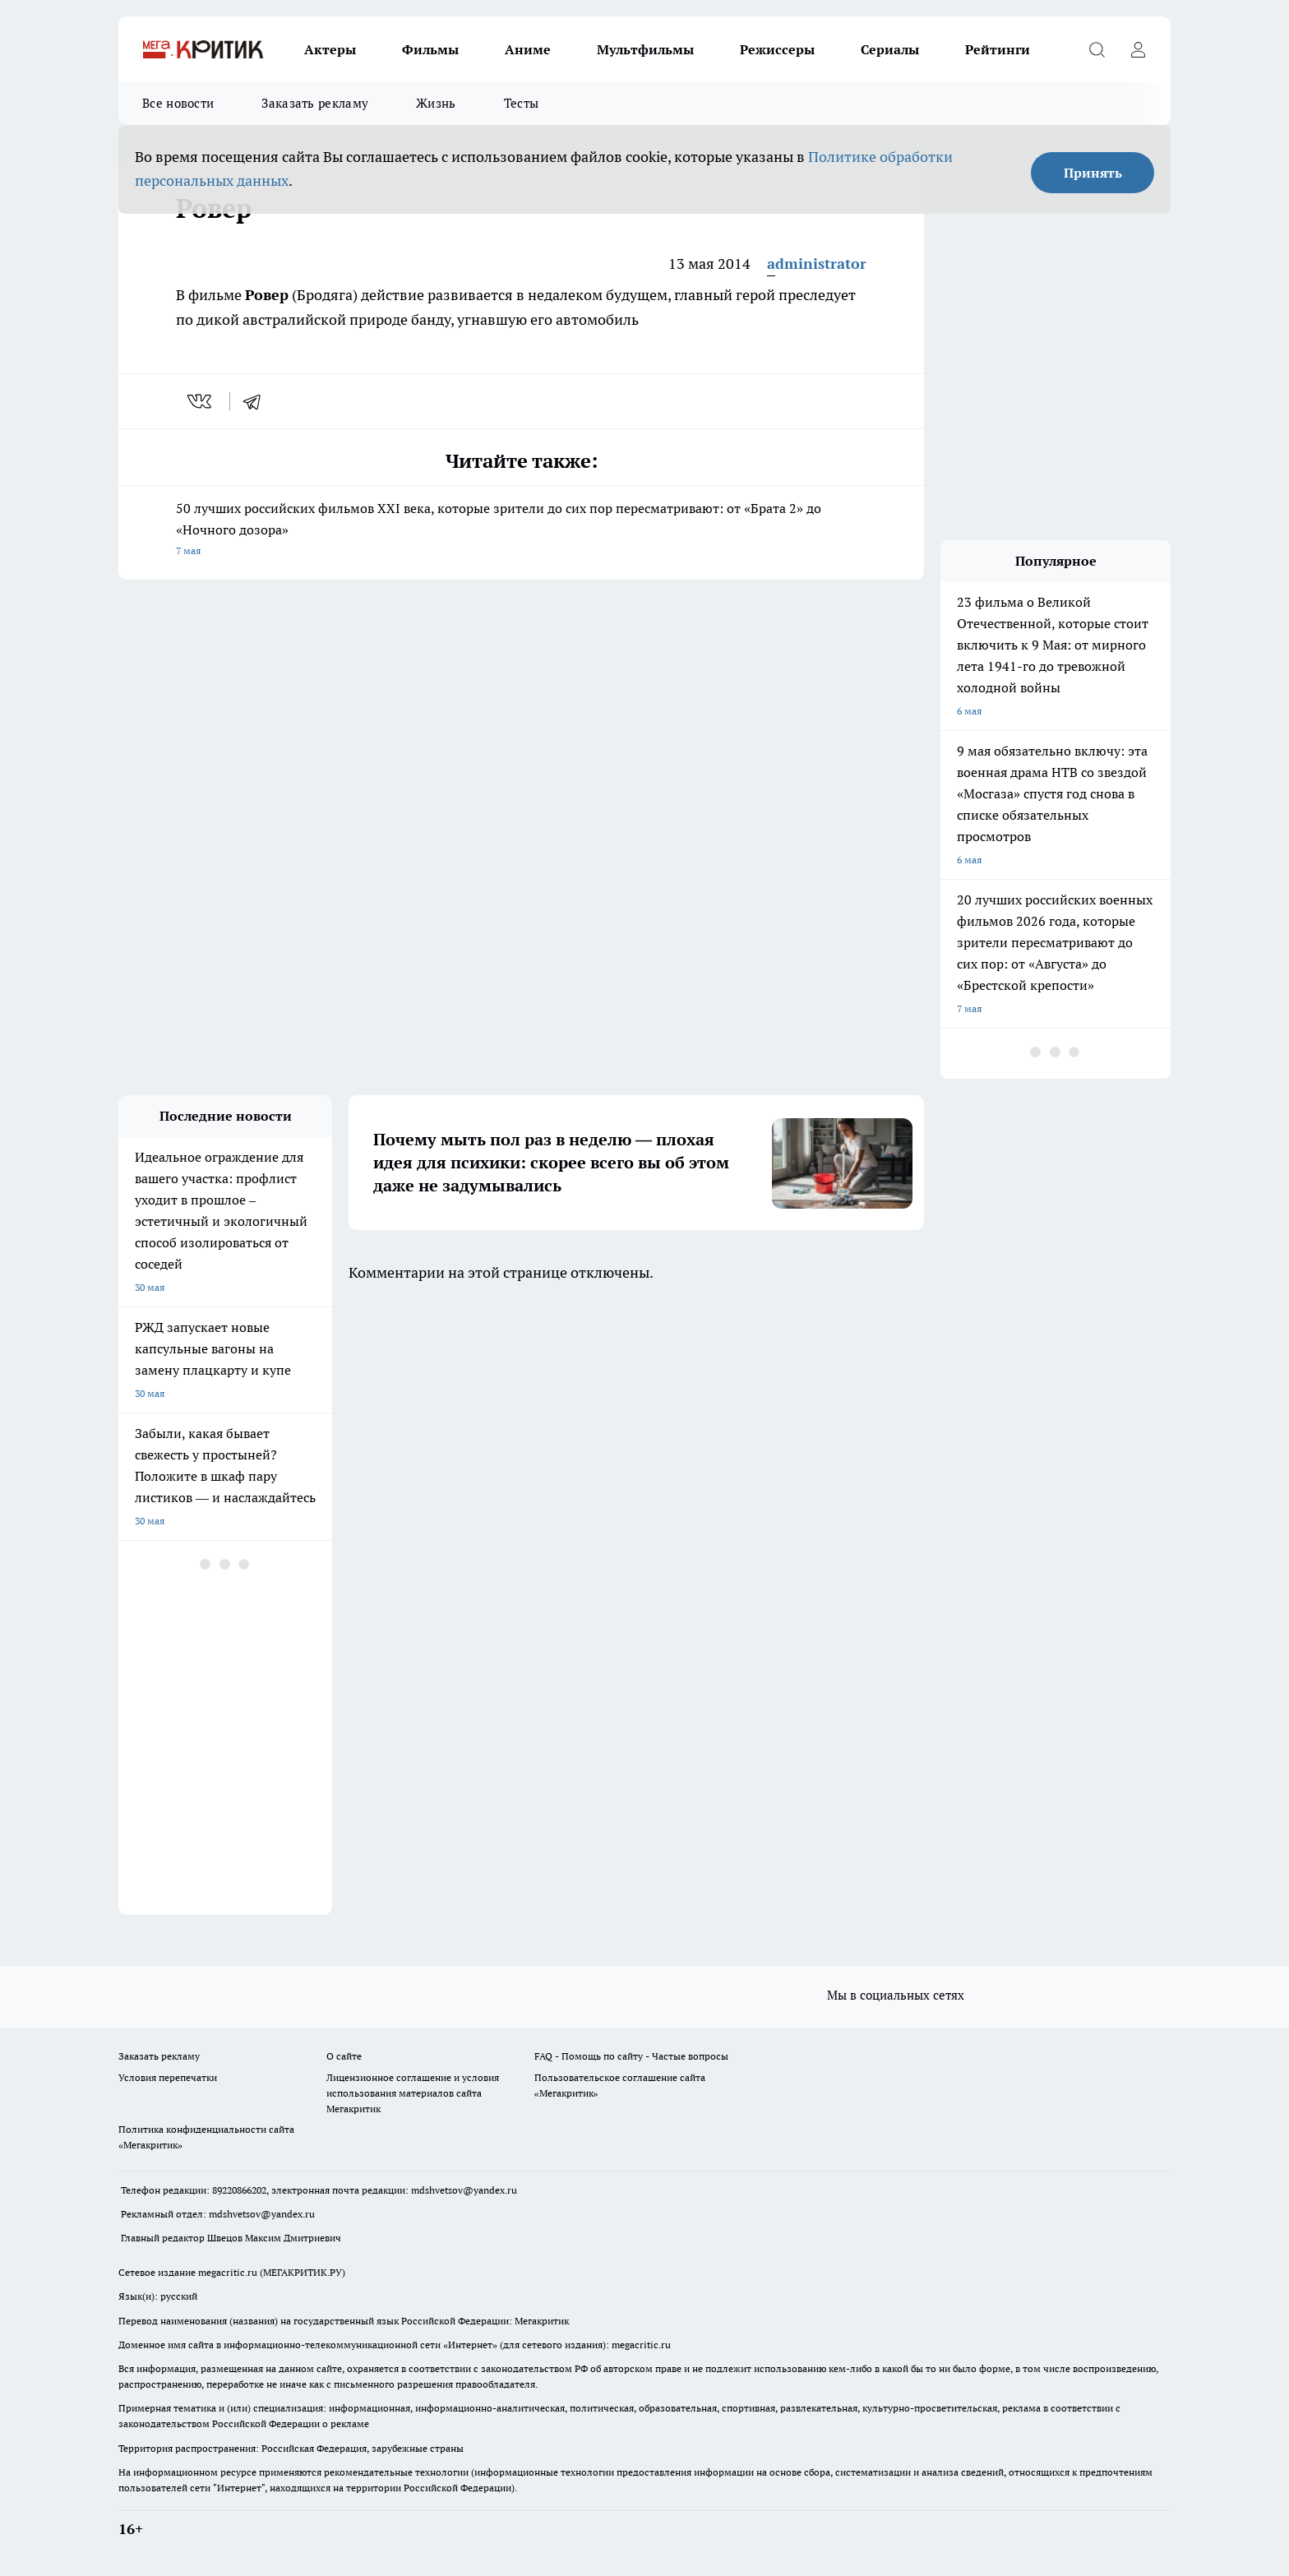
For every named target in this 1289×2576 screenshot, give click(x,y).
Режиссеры (777, 49)
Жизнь (436, 103)
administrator (816, 263)
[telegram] (257, 401)
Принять (1093, 172)
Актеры (330, 49)
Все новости (178, 103)
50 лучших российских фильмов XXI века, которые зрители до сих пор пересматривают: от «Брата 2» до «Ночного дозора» (521, 531)
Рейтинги (997, 49)
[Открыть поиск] (1096, 49)
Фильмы (430, 49)
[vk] (201, 401)
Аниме (528, 49)
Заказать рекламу (314, 103)
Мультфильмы (645, 49)
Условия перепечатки (167, 2077)
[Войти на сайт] (1137, 49)
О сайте (344, 2056)
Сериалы (890, 49)
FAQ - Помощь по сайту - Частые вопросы (631, 2056)
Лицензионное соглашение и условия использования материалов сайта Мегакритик (412, 2093)
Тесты (521, 103)
